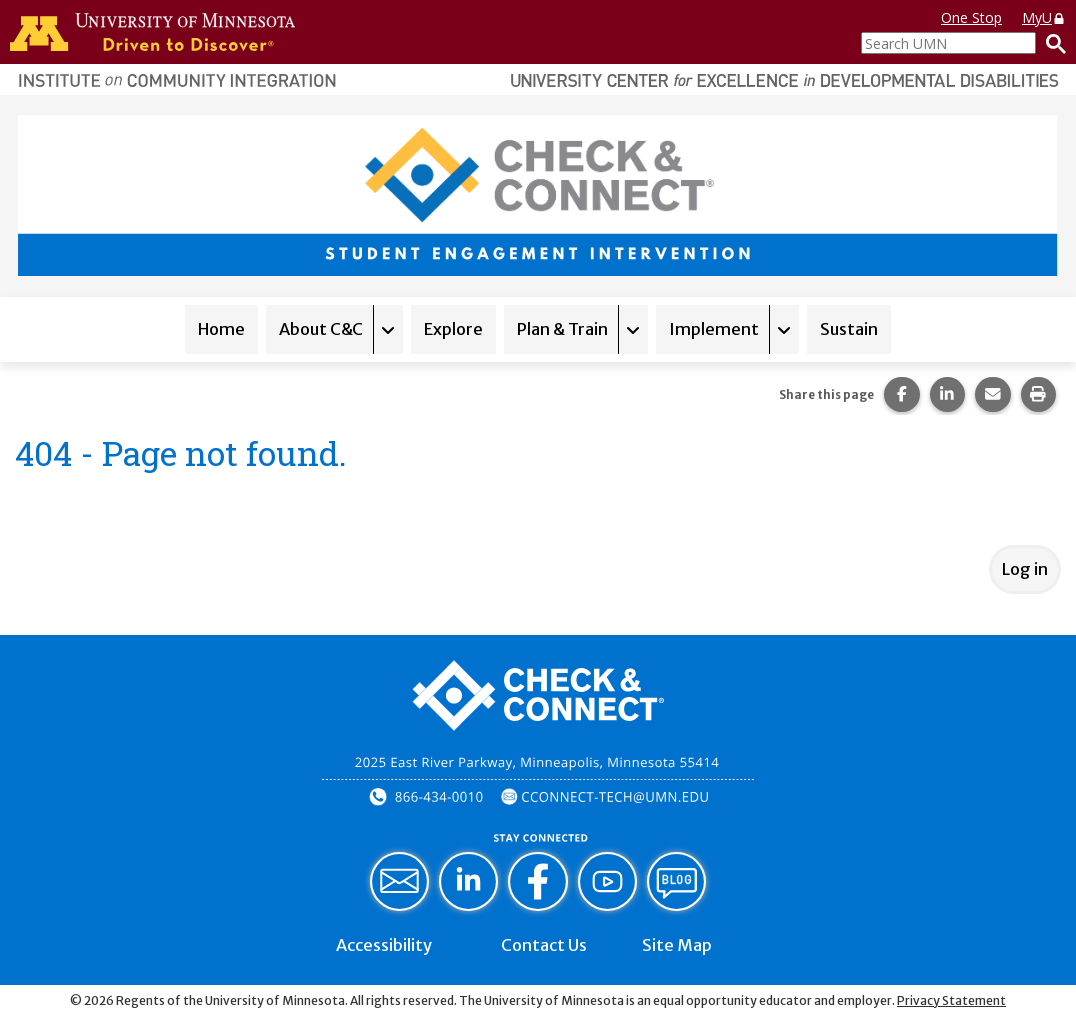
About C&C (321, 329)
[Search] (1051, 43)
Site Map (677, 945)
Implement (714, 329)
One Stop (971, 17)
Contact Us (544, 945)
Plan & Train (562, 329)
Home (221, 329)
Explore (453, 329)
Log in (1025, 569)
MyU (1044, 17)
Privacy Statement (951, 1000)
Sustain (849, 329)
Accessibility (384, 945)
